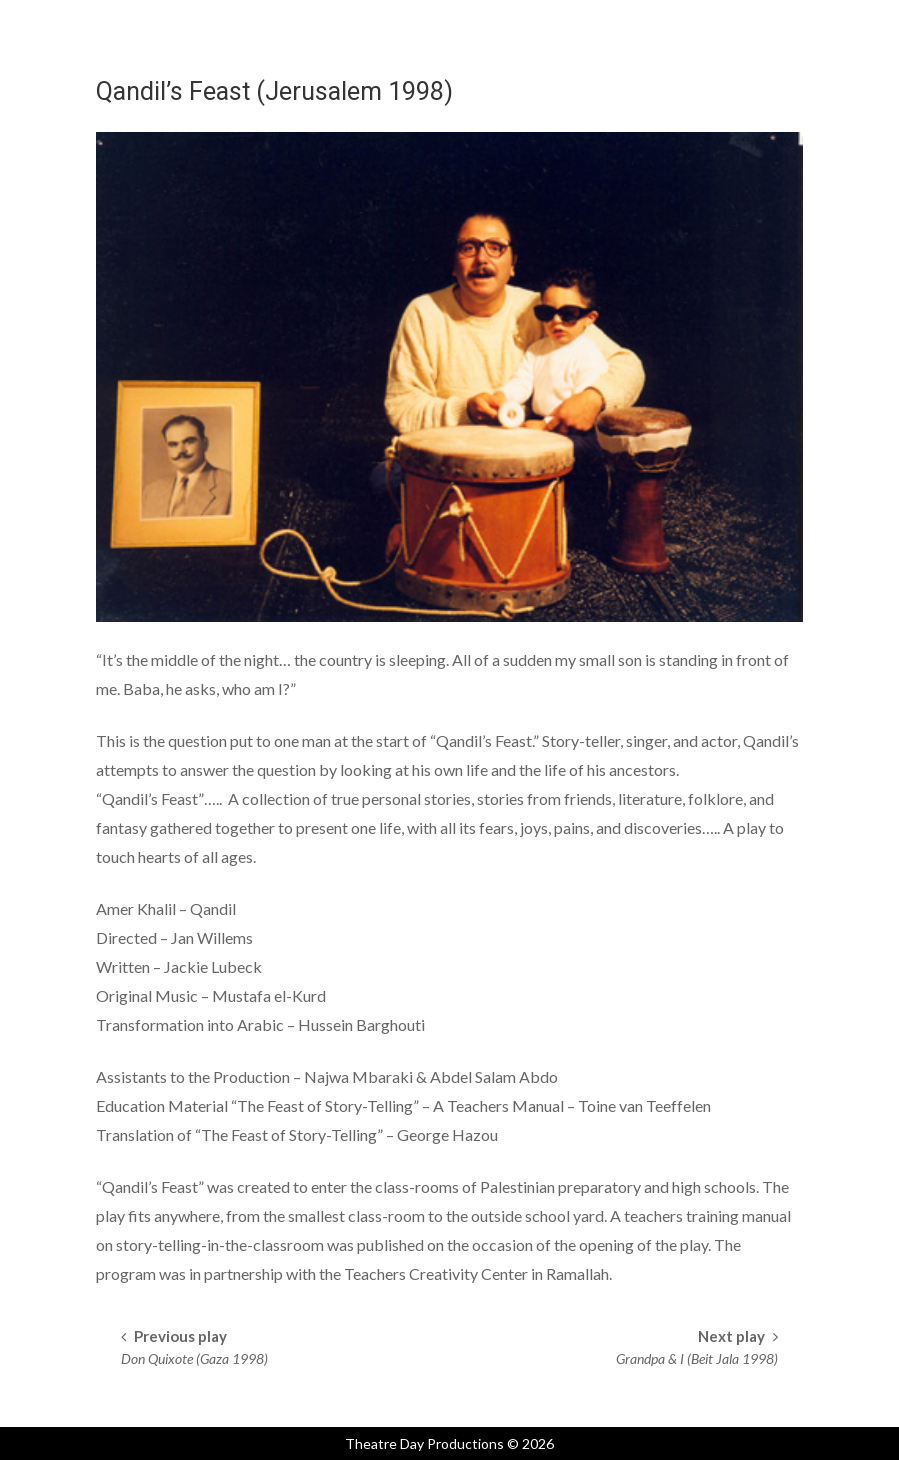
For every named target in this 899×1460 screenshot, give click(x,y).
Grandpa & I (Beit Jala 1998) (697, 1358)
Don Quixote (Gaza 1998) (194, 1358)
